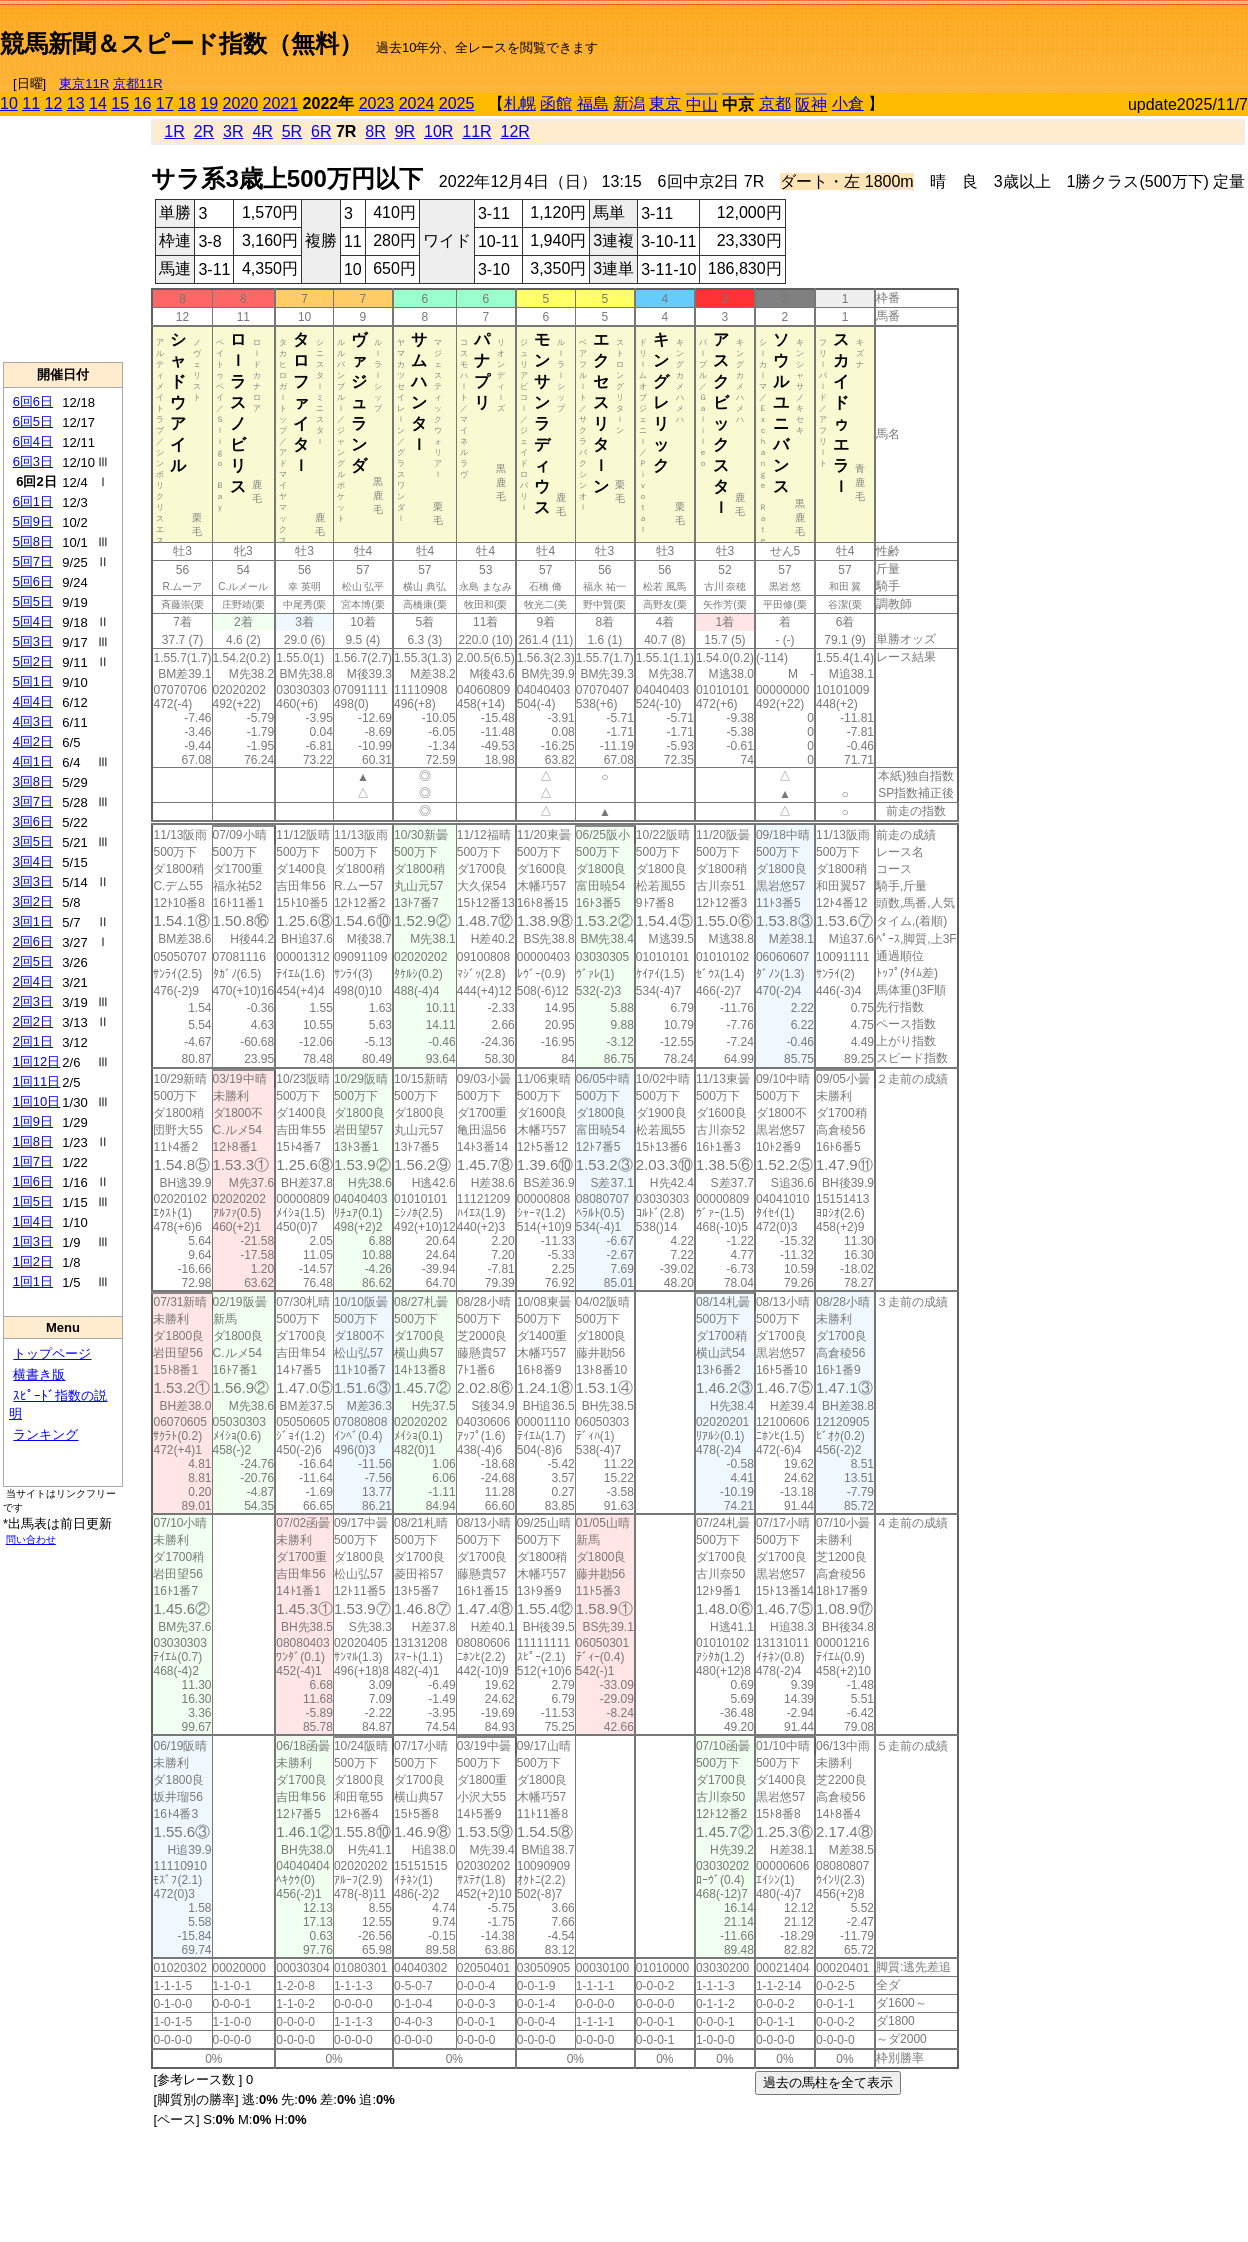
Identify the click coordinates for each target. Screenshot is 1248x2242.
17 (165, 103)
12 (54, 103)
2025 (457, 103)
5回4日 (33, 621)
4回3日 (33, 721)
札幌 (520, 103)
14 (98, 103)
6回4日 (33, 441)
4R (262, 131)
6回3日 (33, 461)
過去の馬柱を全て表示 (828, 2082)
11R (476, 131)
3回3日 (33, 881)
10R (438, 131)
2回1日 (33, 1041)
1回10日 (37, 1101)
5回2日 (33, 661)
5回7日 (33, 561)
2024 (417, 103)
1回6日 (33, 1181)
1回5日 (33, 1201)
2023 (377, 103)
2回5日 (33, 961)
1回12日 (37, 1061)
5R (292, 131)
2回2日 (33, 1021)
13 (76, 103)
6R (321, 131)
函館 (556, 103)
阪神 (811, 104)
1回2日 (33, 1261)
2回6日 (33, 941)
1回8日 (33, 1141)
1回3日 (33, 1241)
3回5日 (33, 841)
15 (120, 103)
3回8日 (33, 781)
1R (174, 131)
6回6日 (33, 401)
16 (143, 103)
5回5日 (33, 601)
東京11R (84, 83)
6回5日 (33, 421)
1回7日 (33, 1161)
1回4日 (33, 1221)
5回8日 (33, 541)
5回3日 (33, 641)
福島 (593, 103)
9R (405, 131)
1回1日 (33, 1281)
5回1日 (33, 681)
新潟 (629, 103)
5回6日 (33, 581)
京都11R (138, 83)
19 (209, 103)
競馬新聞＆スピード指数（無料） (181, 43)
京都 (775, 103)
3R (233, 131)
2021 (281, 103)
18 (187, 103)
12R (515, 131)
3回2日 (33, 901)
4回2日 (33, 741)
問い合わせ (31, 1539)
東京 (665, 103)
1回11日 (37, 1081)
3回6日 (33, 821)
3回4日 (33, 861)
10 (9, 103)
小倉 (848, 103)
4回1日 (33, 761)
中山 (702, 104)
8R (375, 131)
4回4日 (33, 701)
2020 (241, 103)
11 (31, 103)
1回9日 (33, 1121)
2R (204, 131)
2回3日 (33, 1001)
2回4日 (33, 981)
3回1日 (33, 921)
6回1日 (33, 501)
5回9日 (33, 521)
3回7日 (33, 801)
